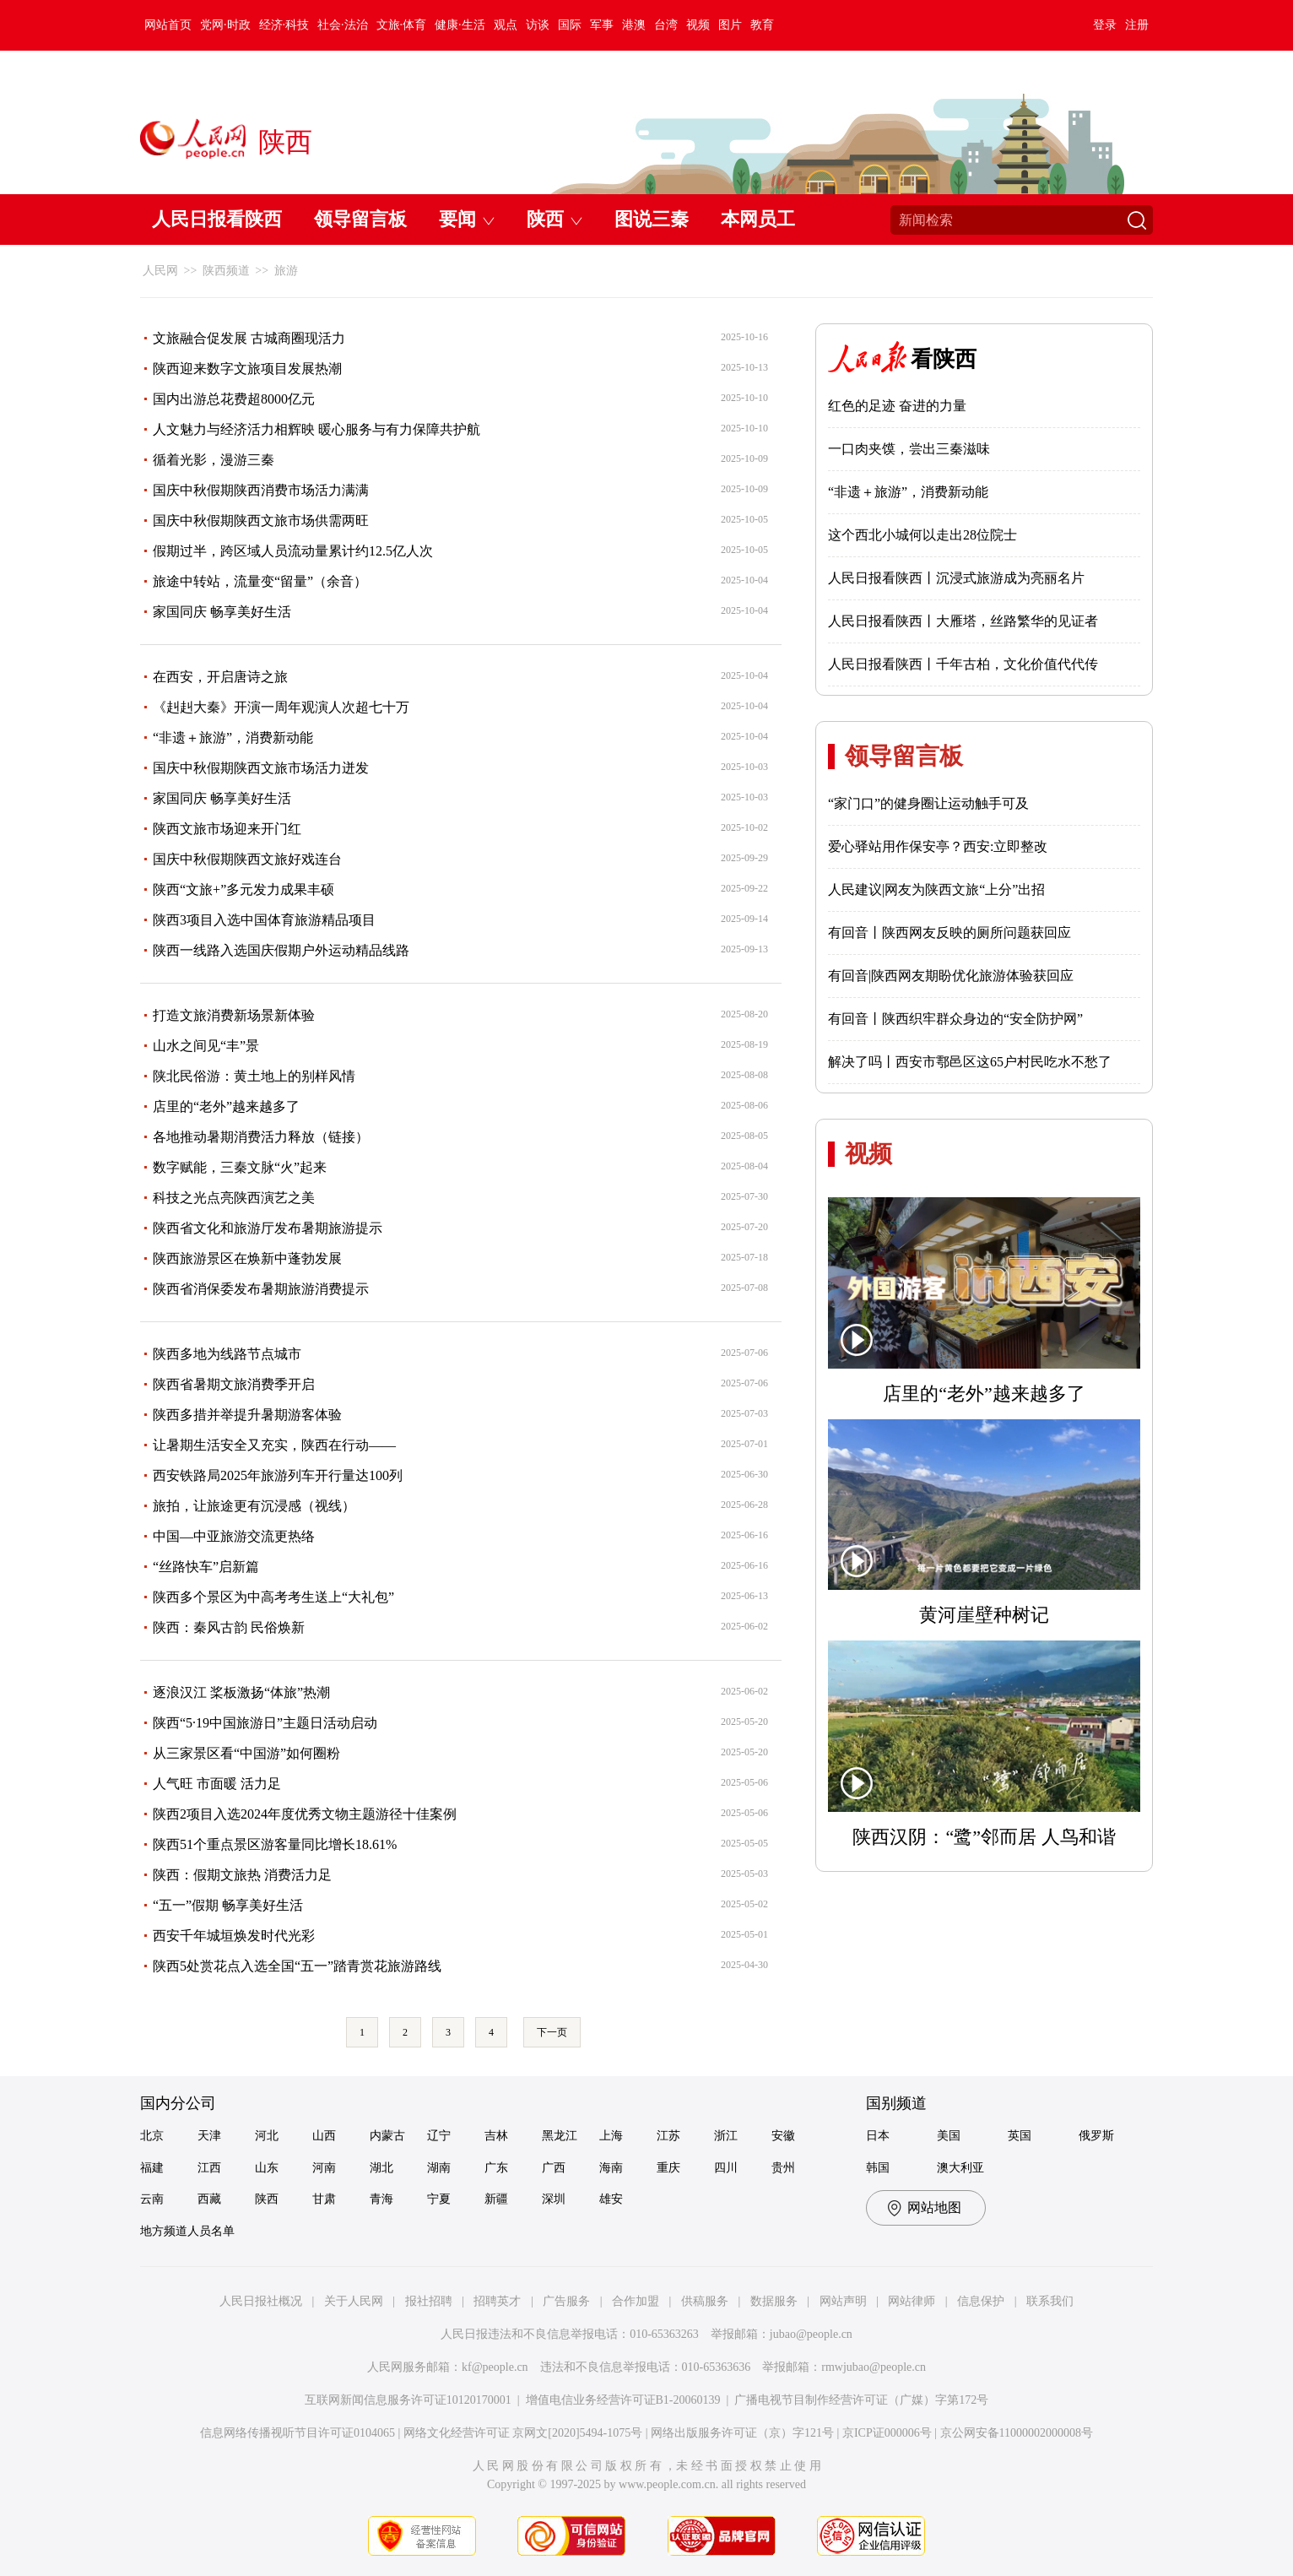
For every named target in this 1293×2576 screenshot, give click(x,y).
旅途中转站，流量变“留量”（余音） (260, 581)
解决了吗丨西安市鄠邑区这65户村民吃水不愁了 (970, 1062)
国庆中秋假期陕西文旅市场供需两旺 (261, 520)
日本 (878, 2135)
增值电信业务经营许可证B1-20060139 (623, 2400)
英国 (1019, 2135)
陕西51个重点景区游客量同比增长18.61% (275, 1844)
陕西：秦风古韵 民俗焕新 (229, 1627)
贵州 (783, 2167)
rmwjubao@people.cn (873, 2367)
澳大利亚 (960, 2167)
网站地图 (934, 2207)
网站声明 (843, 2301)
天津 (209, 2135)
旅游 (286, 270)
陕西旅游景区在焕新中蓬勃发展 (247, 1258)
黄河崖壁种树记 (984, 1614)
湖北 (381, 2167)
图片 (730, 25)
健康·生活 (460, 25)
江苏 (668, 2135)
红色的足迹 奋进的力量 (897, 406)
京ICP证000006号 (887, 2433)
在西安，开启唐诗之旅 (220, 677)
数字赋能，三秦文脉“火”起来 (240, 1167)
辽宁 (439, 2135)
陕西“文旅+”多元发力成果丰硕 (243, 889)
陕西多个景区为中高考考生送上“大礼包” (273, 1597)
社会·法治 (342, 25)
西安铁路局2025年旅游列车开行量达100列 (278, 1475)
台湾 (666, 25)
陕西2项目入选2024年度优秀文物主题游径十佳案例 (305, 1814)
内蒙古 (387, 2135)
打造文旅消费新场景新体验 (234, 1015)
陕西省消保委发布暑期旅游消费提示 (261, 1289)
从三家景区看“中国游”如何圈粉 (246, 1753)
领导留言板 (360, 219)
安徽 (783, 2135)
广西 (553, 2167)
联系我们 (1050, 2301)
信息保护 (980, 2301)
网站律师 (911, 2301)
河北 (267, 2135)
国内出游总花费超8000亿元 (234, 399)
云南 (152, 2199)
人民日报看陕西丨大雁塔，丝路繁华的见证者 (963, 621)
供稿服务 (704, 2301)
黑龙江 (559, 2135)
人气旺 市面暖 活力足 (217, 1783)
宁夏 (439, 2199)
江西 (209, 2167)
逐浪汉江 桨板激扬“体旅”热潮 (241, 1692)
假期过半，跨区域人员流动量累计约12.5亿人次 (293, 551)
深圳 (553, 2199)
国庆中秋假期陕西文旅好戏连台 (247, 859)
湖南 (439, 2167)
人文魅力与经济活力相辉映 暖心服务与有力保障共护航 (316, 429)
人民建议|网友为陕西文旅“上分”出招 (936, 889)
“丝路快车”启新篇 (206, 1566)
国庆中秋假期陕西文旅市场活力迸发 (261, 768)
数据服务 (774, 2301)
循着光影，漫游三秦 (213, 460)
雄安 (611, 2199)
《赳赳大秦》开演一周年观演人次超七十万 (281, 707)
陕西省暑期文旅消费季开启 (234, 1384)
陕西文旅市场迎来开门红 (227, 829)
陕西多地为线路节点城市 (227, 1354)
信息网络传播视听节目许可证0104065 (297, 2433)
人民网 (160, 270)
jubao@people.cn (811, 2334)
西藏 (209, 2199)
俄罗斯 (1096, 2135)
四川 (726, 2167)
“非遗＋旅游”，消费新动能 (233, 737)
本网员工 (758, 219)
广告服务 (566, 2301)
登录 (1105, 25)
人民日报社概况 (260, 2301)
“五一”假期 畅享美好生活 (228, 1905)
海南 (611, 2167)
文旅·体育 (401, 25)
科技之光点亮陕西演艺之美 (234, 1197)
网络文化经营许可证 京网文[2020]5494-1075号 (523, 2433)
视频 (698, 25)
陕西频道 (226, 270)
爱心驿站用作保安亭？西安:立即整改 (937, 846)
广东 (496, 2167)
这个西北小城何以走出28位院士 (922, 535)
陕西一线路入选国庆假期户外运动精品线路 (281, 950)
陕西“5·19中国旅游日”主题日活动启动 (265, 1723)
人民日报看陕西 (217, 219)
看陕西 (944, 359)
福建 (152, 2167)
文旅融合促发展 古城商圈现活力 (249, 338)
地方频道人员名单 (187, 2231)
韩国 (878, 2167)
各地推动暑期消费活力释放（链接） (261, 1137)
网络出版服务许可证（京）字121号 (742, 2433)
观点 (505, 25)
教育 (762, 25)
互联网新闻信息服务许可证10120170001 (408, 2400)
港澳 (634, 25)
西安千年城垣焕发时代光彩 (234, 1935)
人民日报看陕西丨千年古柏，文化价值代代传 (963, 664)
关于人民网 (353, 2301)
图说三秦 (651, 219)
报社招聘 (428, 2301)
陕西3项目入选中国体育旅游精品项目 (264, 920)
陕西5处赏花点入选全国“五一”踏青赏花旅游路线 (297, 1966)
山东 (267, 2167)
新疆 (496, 2199)
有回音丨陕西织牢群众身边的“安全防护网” (955, 1018)
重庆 (668, 2167)
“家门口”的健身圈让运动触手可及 (928, 803)
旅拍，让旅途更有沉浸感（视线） (254, 1506)
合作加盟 (635, 2301)
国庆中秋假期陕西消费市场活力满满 (261, 490)
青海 (381, 2199)
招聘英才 (497, 2301)
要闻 (457, 219)
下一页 (552, 2032)
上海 (611, 2135)
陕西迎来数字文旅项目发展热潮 (247, 368)
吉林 (496, 2135)
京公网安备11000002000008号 (1016, 2433)
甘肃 (324, 2199)
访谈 (537, 25)
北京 (152, 2135)
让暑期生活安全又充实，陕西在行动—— (274, 1445)
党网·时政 (225, 25)
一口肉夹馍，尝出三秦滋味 (909, 449)
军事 (602, 25)
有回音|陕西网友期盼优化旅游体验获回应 (951, 975)
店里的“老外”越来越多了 (226, 1106)
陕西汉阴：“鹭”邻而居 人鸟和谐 (983, 1836)
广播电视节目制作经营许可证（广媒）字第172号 (861, 2400)
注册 (1137, 25)
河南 (324, 2167)
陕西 (545, 219)
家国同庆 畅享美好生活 (222, 612)
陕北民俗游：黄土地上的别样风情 (254, 1076)
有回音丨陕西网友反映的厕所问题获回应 (949, 932)
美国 (948, 2135)
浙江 (726, 2135)
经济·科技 (284, 25)
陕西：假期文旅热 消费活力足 (242, 1875)
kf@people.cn (495, 2367)
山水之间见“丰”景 (206, 1046)
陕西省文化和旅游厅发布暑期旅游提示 (267, 1228)
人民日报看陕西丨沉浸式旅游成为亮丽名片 (956, 578)
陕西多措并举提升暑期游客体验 (247, 1414)
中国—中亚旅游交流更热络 (234, 1536)
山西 (324, 2135)
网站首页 (168, 25)
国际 (570, 25)
